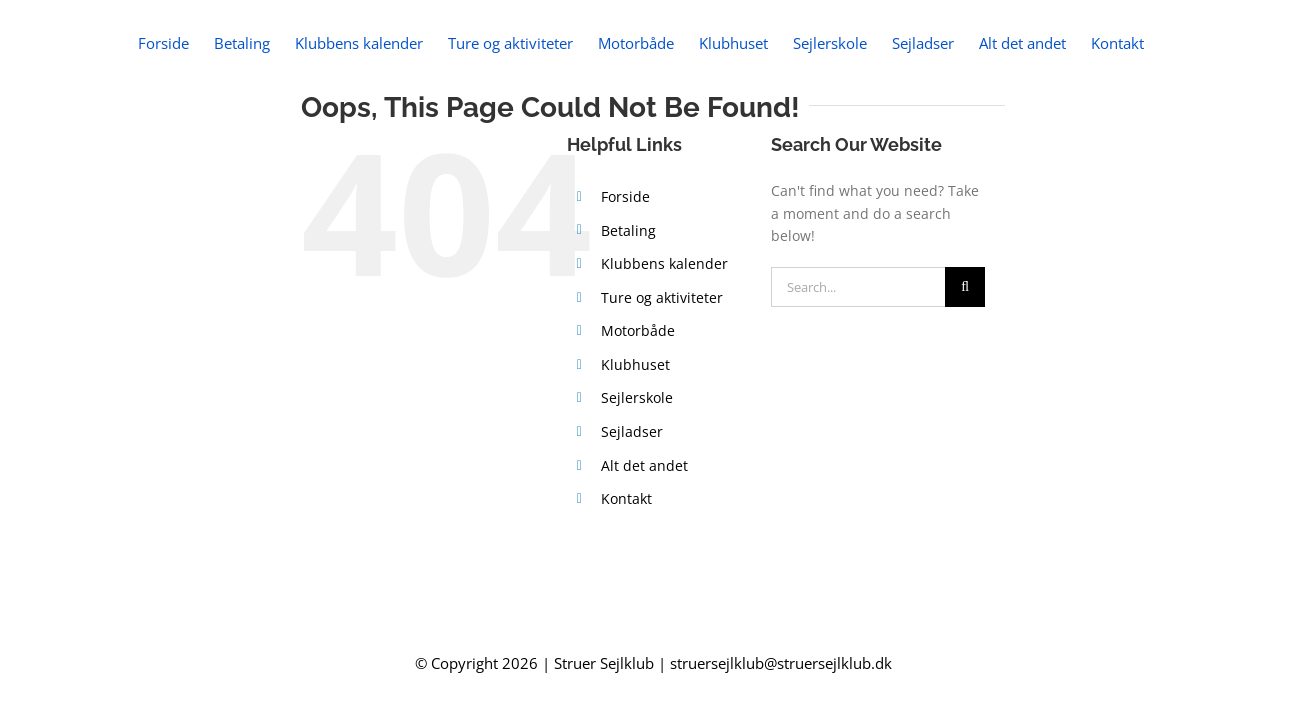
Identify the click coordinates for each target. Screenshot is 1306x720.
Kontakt (626, 582)
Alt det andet (644, 549)
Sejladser (632, 515)
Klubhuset (635, 448)
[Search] (965, 371)
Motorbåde (638, 414)
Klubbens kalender (664, 347)
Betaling (628, 314)
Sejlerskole (637, 481)
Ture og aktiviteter (662, 381)
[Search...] (858, 371)
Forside (625, 280)
